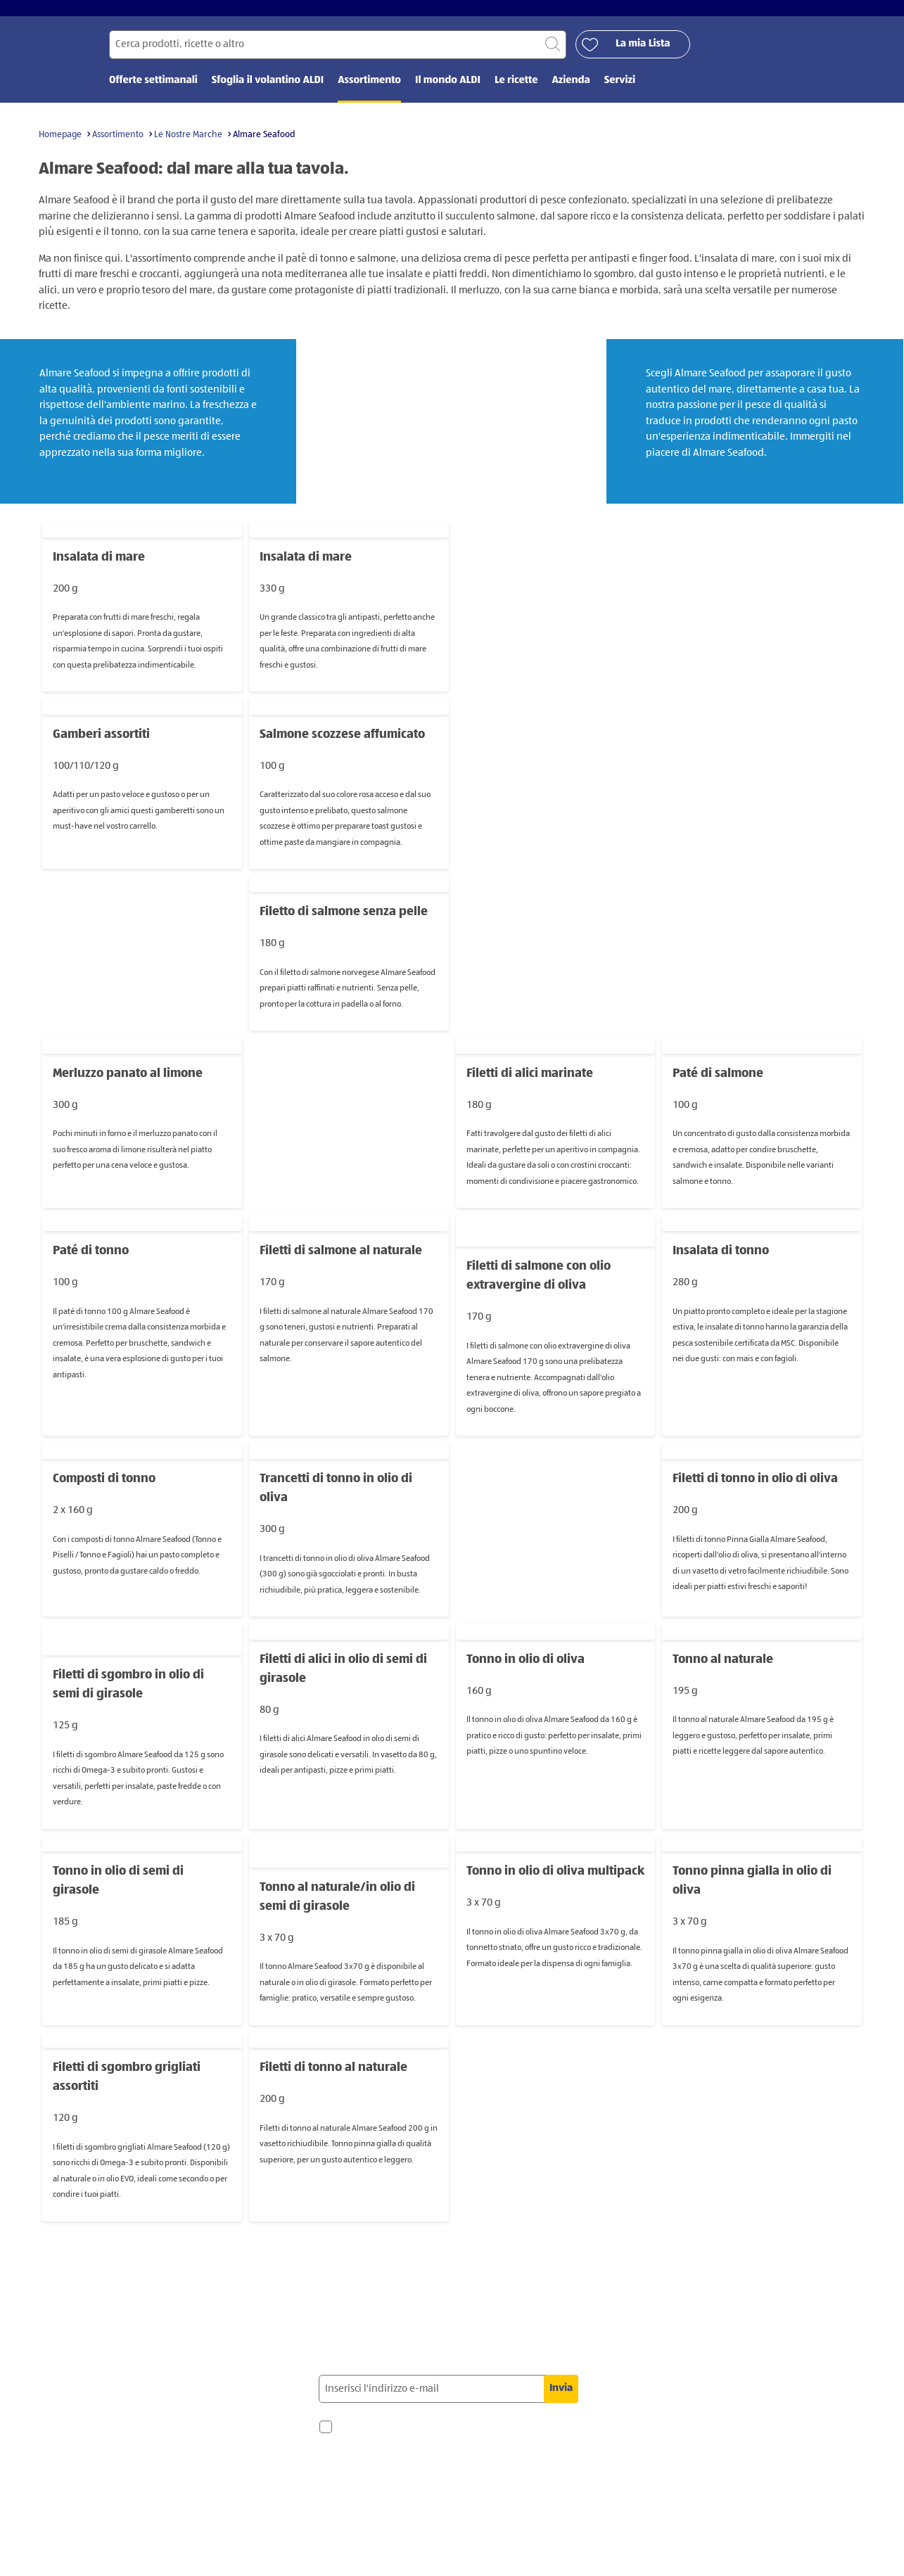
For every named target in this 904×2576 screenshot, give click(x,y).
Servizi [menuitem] (619, 89)
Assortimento (118, 143)
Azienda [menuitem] (571, 89)
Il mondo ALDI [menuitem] (447, 89)
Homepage (60, 143)
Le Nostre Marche (188, 143)
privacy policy (373, 2506)
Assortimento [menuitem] (369, 89)
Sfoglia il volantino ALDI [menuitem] (268, 89)
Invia (561, 2397)
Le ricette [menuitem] (516, 89)
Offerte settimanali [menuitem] (153, 89)
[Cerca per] (337, 53)
